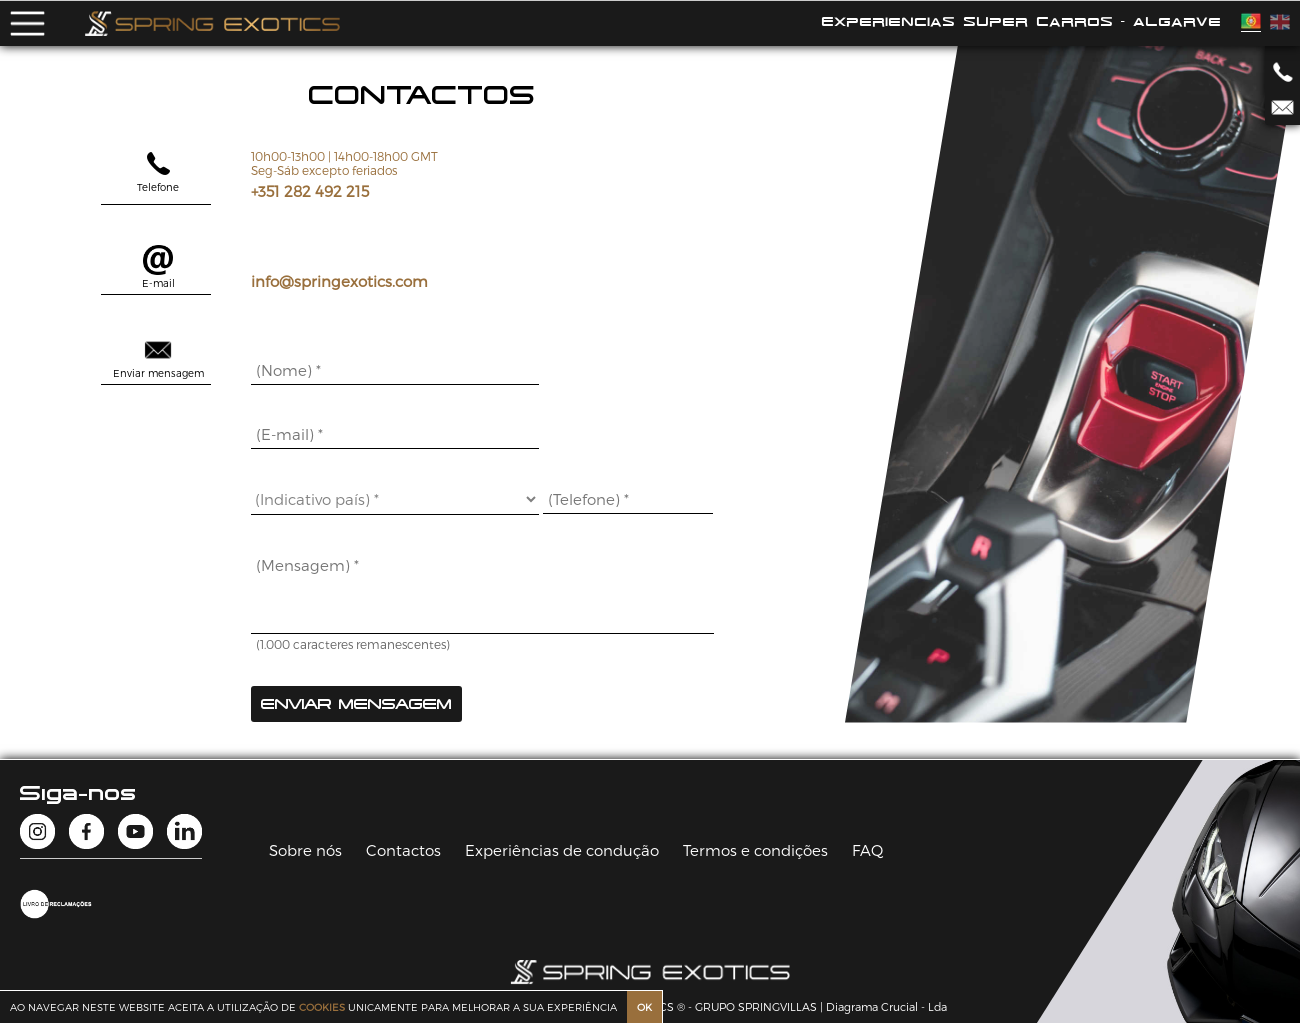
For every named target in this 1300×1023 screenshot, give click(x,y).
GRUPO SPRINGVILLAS (756, 1006)
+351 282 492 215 (310, 191)
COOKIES (322, 1007)
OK (644, 1007)
